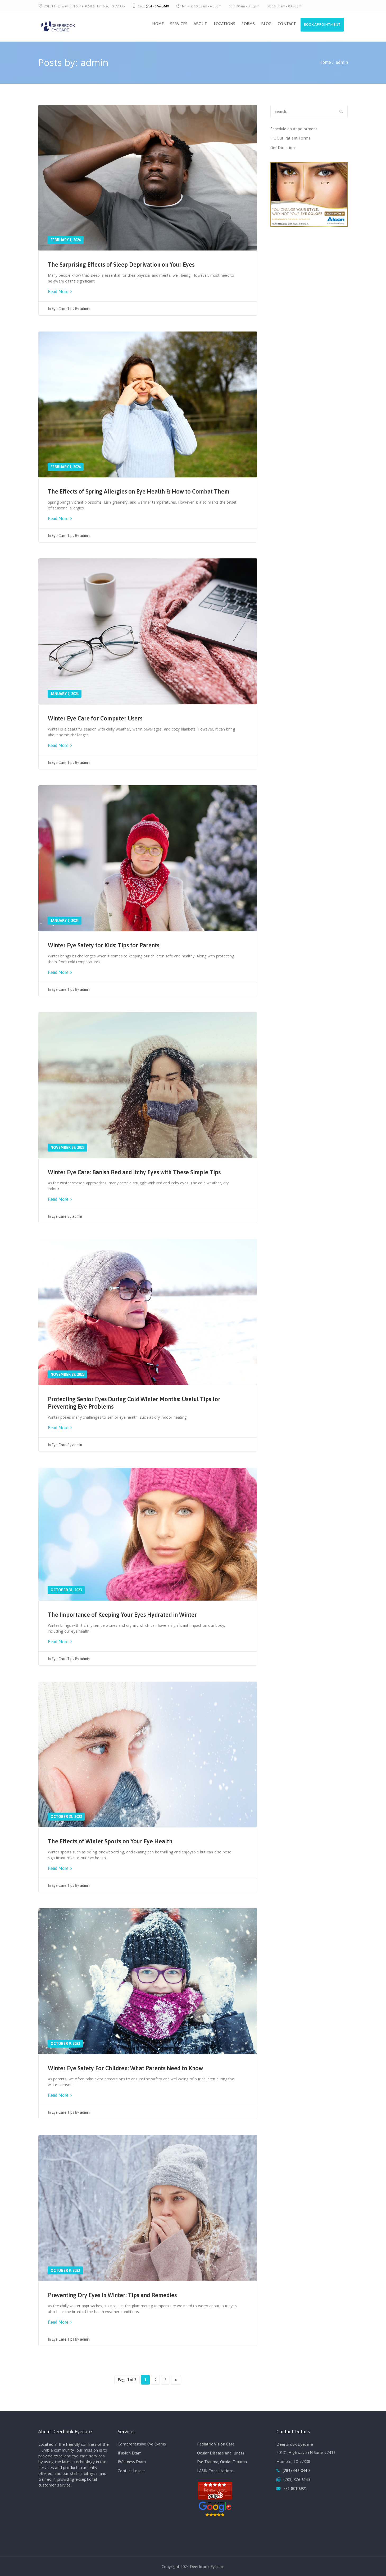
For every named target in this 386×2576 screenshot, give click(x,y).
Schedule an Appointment (293, 129)
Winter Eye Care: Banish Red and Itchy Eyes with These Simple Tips (134, 1172)
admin (85, 309)
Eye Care (59, 1216)
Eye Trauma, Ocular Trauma (222, 2461)
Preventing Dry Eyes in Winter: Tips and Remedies (112, 2295)
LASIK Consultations (215, 2471)
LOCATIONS (222, 23)
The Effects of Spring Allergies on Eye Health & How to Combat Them (138, 491)
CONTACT (285, 23)
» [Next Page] (176, 2380)
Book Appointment (321, 25)
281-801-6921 (295, 2488)
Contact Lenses (132, 2471)
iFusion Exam (130, 2453)
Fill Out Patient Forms (290, 138)
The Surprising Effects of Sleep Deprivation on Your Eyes (121, 264)
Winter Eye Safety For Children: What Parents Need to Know (125, 2068)
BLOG (264, 23)
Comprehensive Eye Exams (142, 2444)
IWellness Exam (132, 2461)
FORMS (246, 23)
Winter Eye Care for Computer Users (95, 718)
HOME (156, 23)
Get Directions (283, 147)
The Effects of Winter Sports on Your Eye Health (110, 1841)
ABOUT (198, 23)
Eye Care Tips (63, 309)
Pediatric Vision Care (215, 2444)
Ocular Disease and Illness (220, 2453)
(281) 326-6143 (296, 2479)
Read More (60, 291)
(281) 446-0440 (157, 6)
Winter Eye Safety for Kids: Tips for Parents (103, 945)
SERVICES (176, 23)
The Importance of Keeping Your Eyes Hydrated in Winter (122, 1614)
